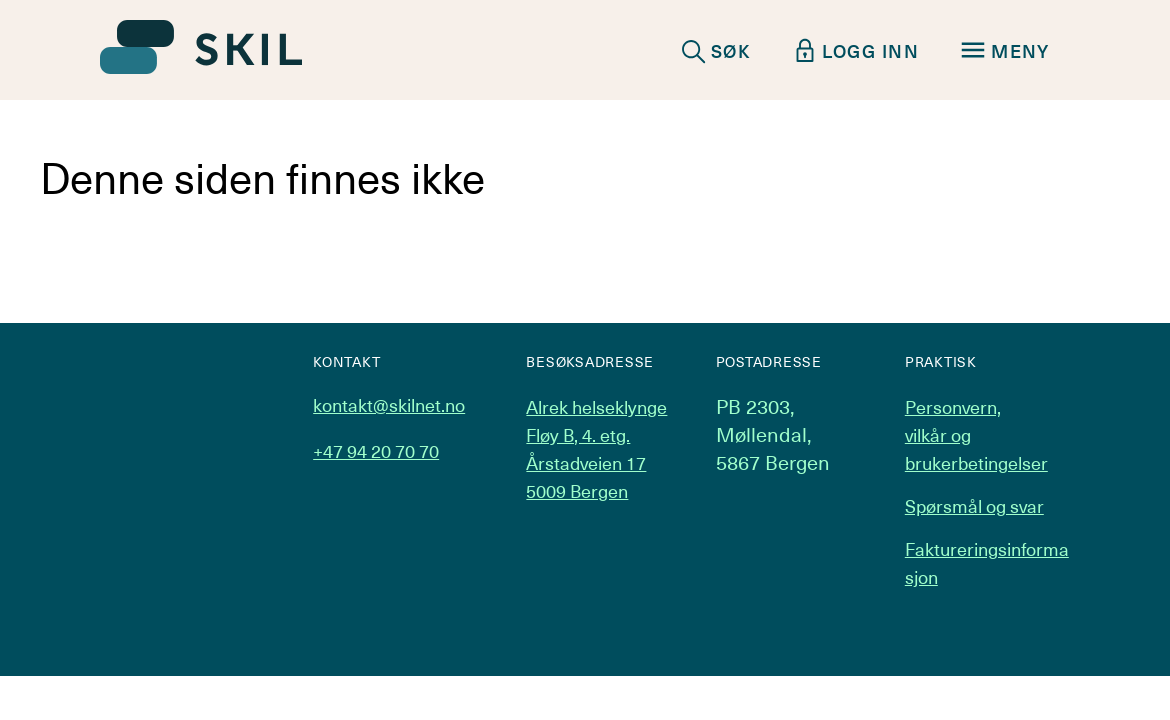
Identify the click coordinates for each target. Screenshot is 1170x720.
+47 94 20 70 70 (376, 451)
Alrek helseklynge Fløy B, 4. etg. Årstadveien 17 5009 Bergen (596, 448)
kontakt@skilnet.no (389, 405)
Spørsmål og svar (974, 505)
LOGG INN (856, 50)
